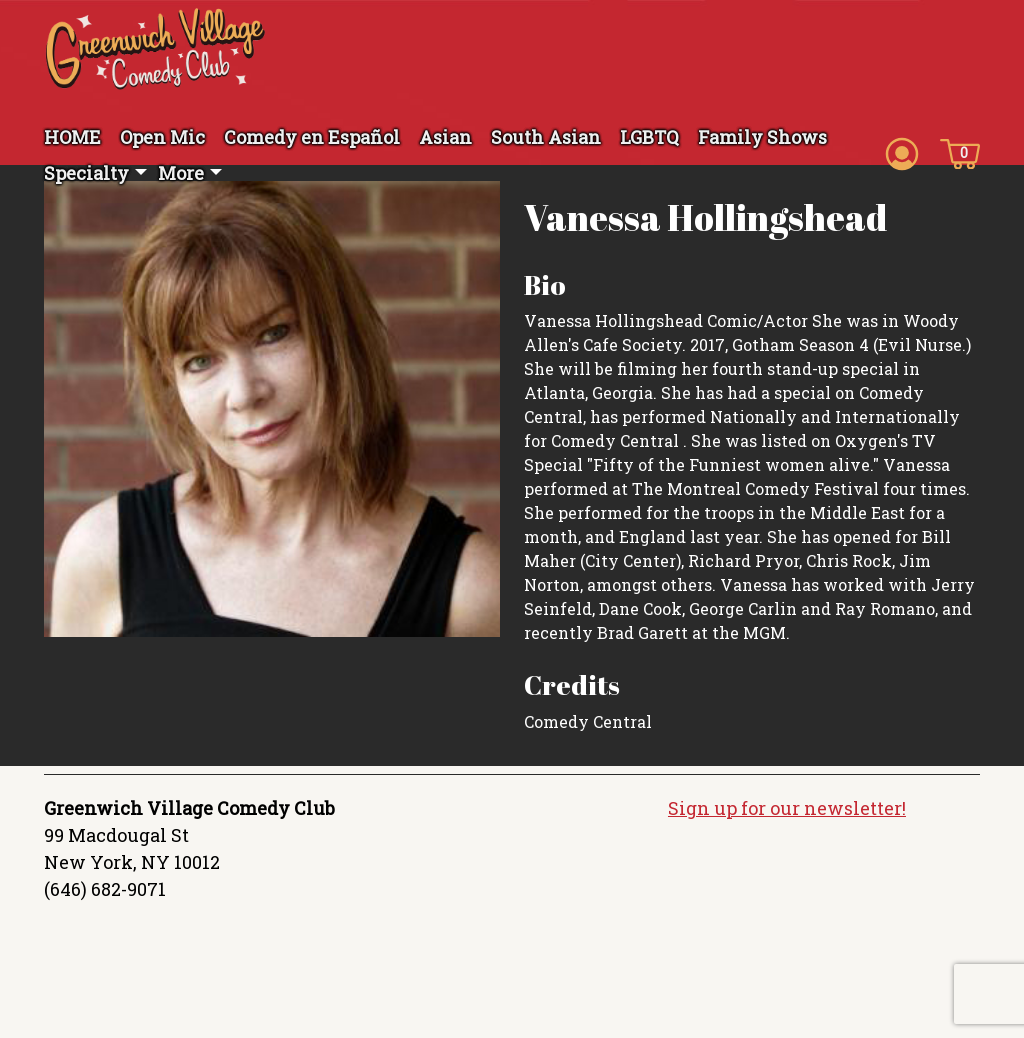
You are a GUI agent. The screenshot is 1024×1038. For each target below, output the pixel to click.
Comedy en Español (312, 137)
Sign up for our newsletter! (787, 808)
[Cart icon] (960, 152)
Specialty (86, 173)
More (181, 173)
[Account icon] (902, 152)
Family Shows (762, 137)
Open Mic (162, 137)
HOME (72, 137)
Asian (445, 137)
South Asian (546, 137)
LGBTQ (649, 137)
